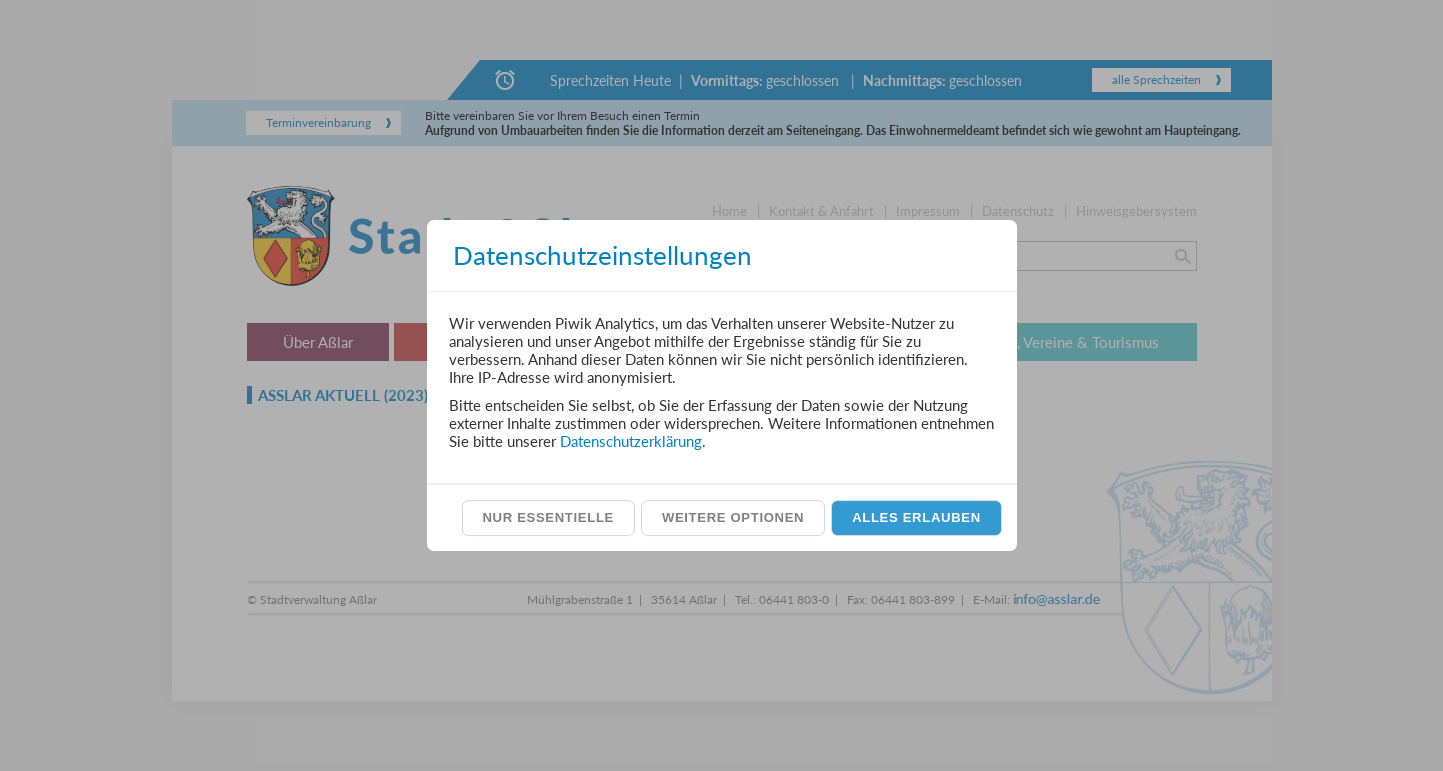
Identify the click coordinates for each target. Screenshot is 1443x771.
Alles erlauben (916, 517)
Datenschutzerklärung (631, 441)
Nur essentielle (547, 517)
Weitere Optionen (733, 517)
